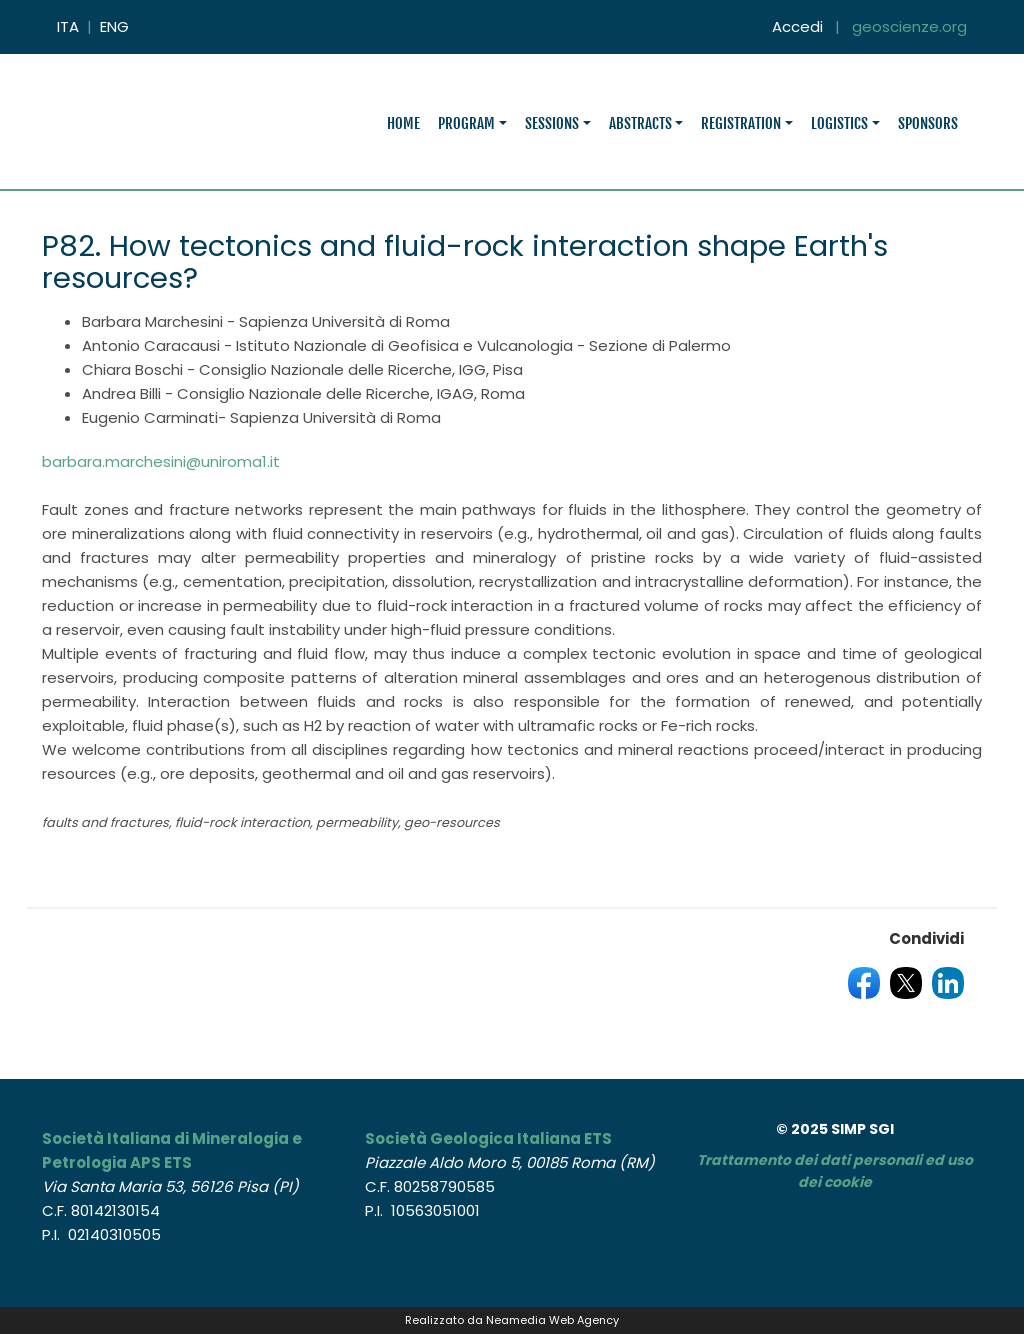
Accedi (797, 26)
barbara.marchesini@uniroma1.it (161, 461)
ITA (68, 26)
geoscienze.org (909, 26)
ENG (114, 26)
